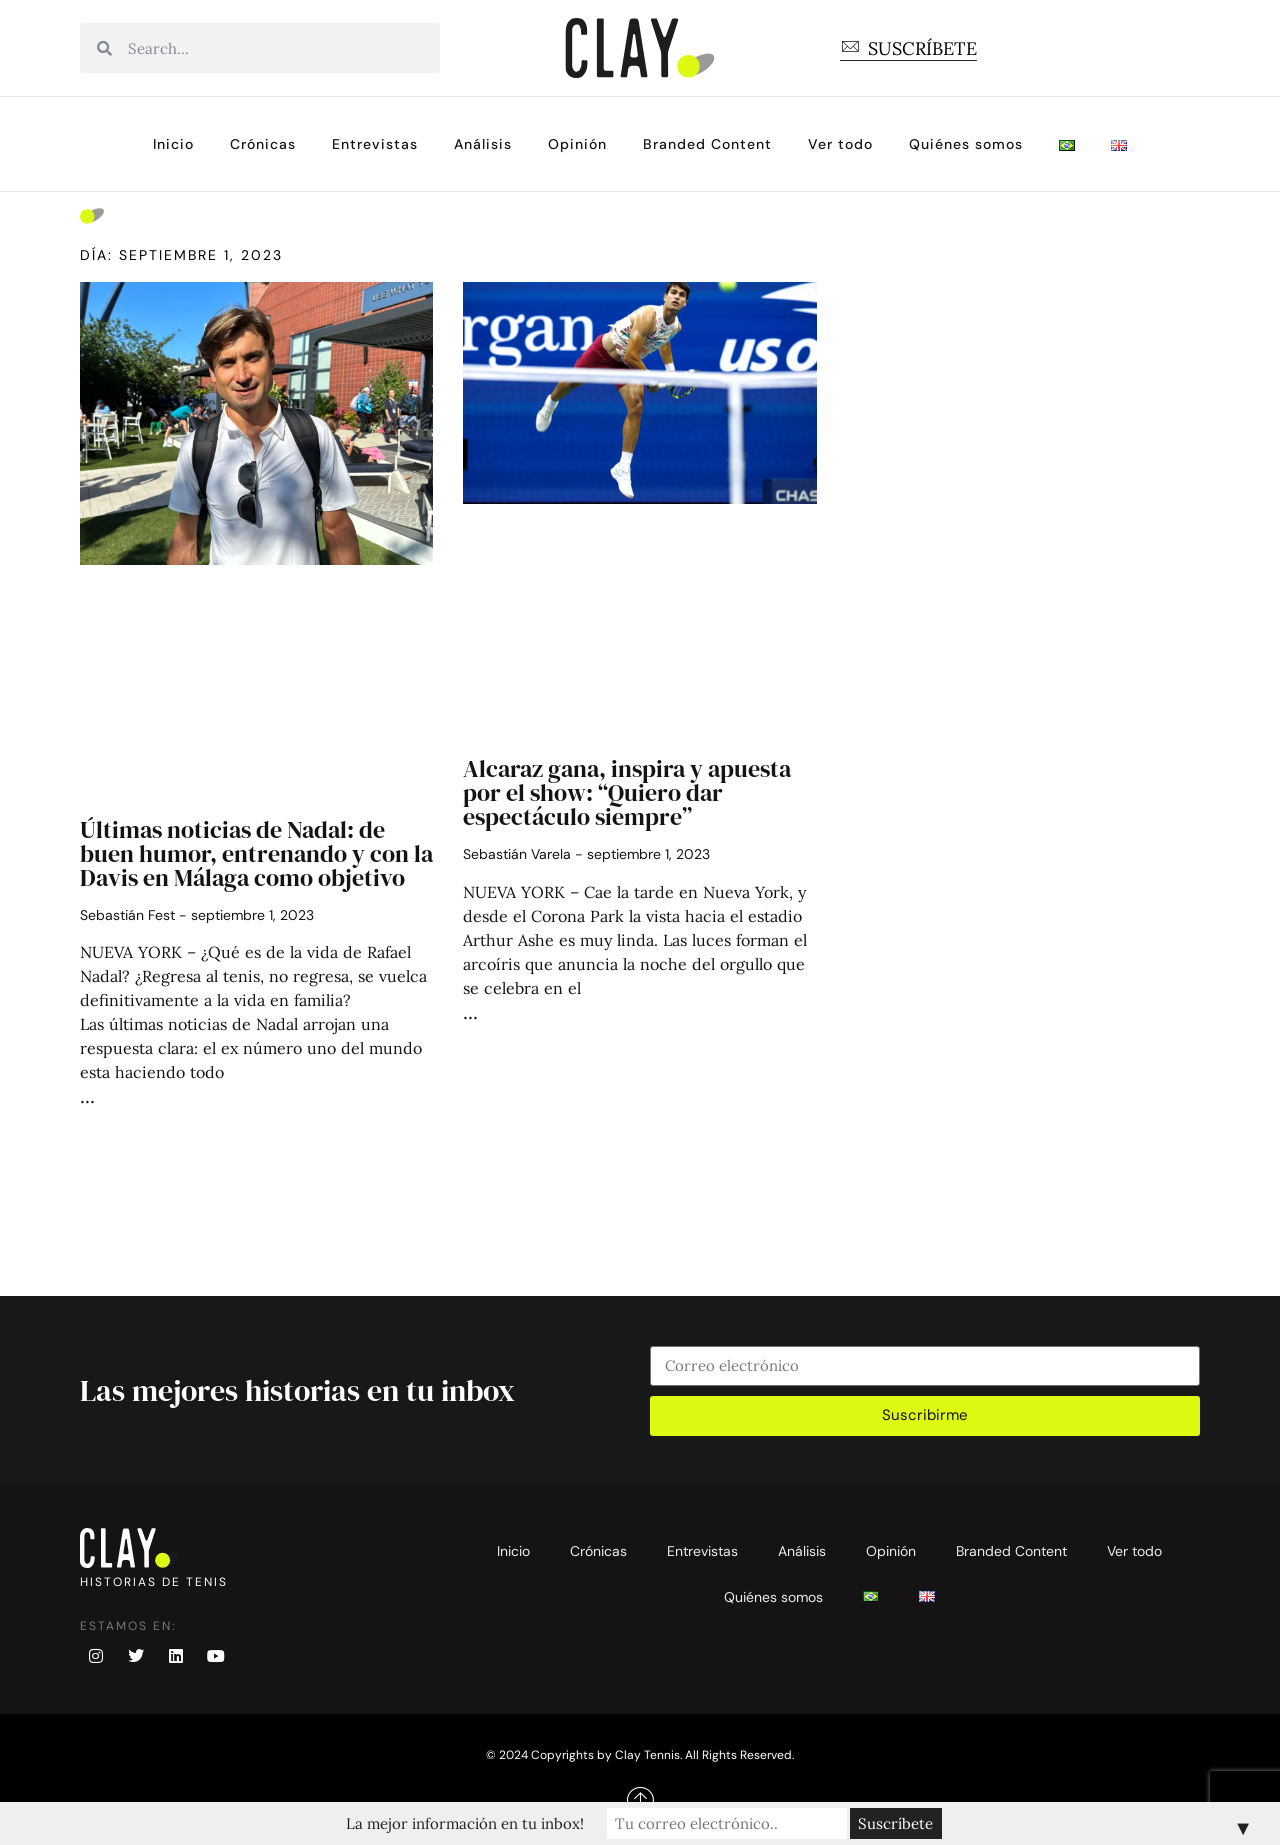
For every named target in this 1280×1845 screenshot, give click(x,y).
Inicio (173, 144)
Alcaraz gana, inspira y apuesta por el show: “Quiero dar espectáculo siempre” (627, 792)
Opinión (577, 144)
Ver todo (840, 144)
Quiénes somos (966, 144)
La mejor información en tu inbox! (465, 1823)
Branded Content (707, 144)
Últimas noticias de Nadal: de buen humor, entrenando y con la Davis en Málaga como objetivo (256, 853)
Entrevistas (375, 144)
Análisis (483, 144)
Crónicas (263, 144)
